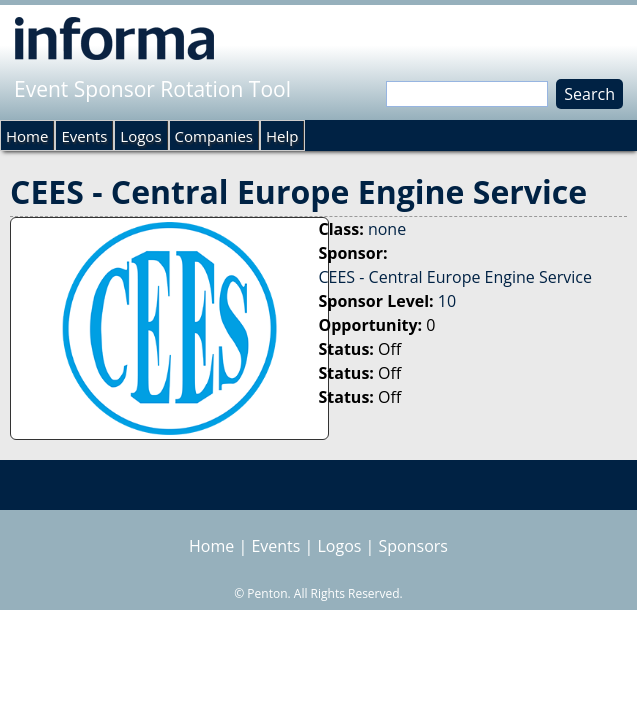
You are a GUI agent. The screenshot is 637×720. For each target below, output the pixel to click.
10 (447, 301)
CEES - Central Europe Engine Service (455, 277)
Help (282, 136)
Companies (214, 136)
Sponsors (413, 546)
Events (84, 136)
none (387, 229)
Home (27, 136)
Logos (140, 136)
